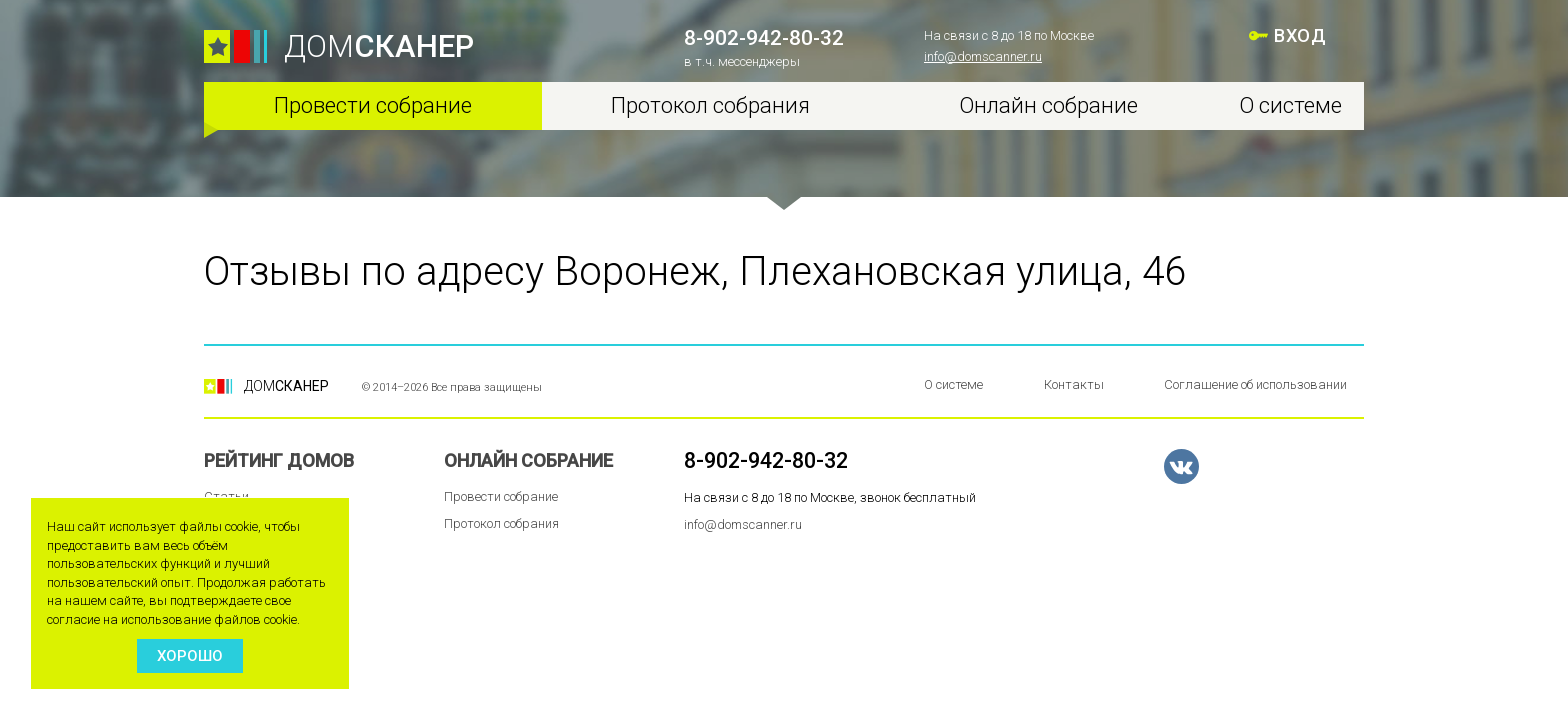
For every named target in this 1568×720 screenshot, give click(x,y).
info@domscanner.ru (983, 56)
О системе (1290, 105)
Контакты (1074, 384)
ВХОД (1300, 35)
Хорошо (190, 656)
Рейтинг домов (279, 460)
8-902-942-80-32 (764, 38)
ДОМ (379, 46)
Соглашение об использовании (1255, 384)
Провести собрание (373, 105)
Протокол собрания (710, 105)
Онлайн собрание (1048, 105)
